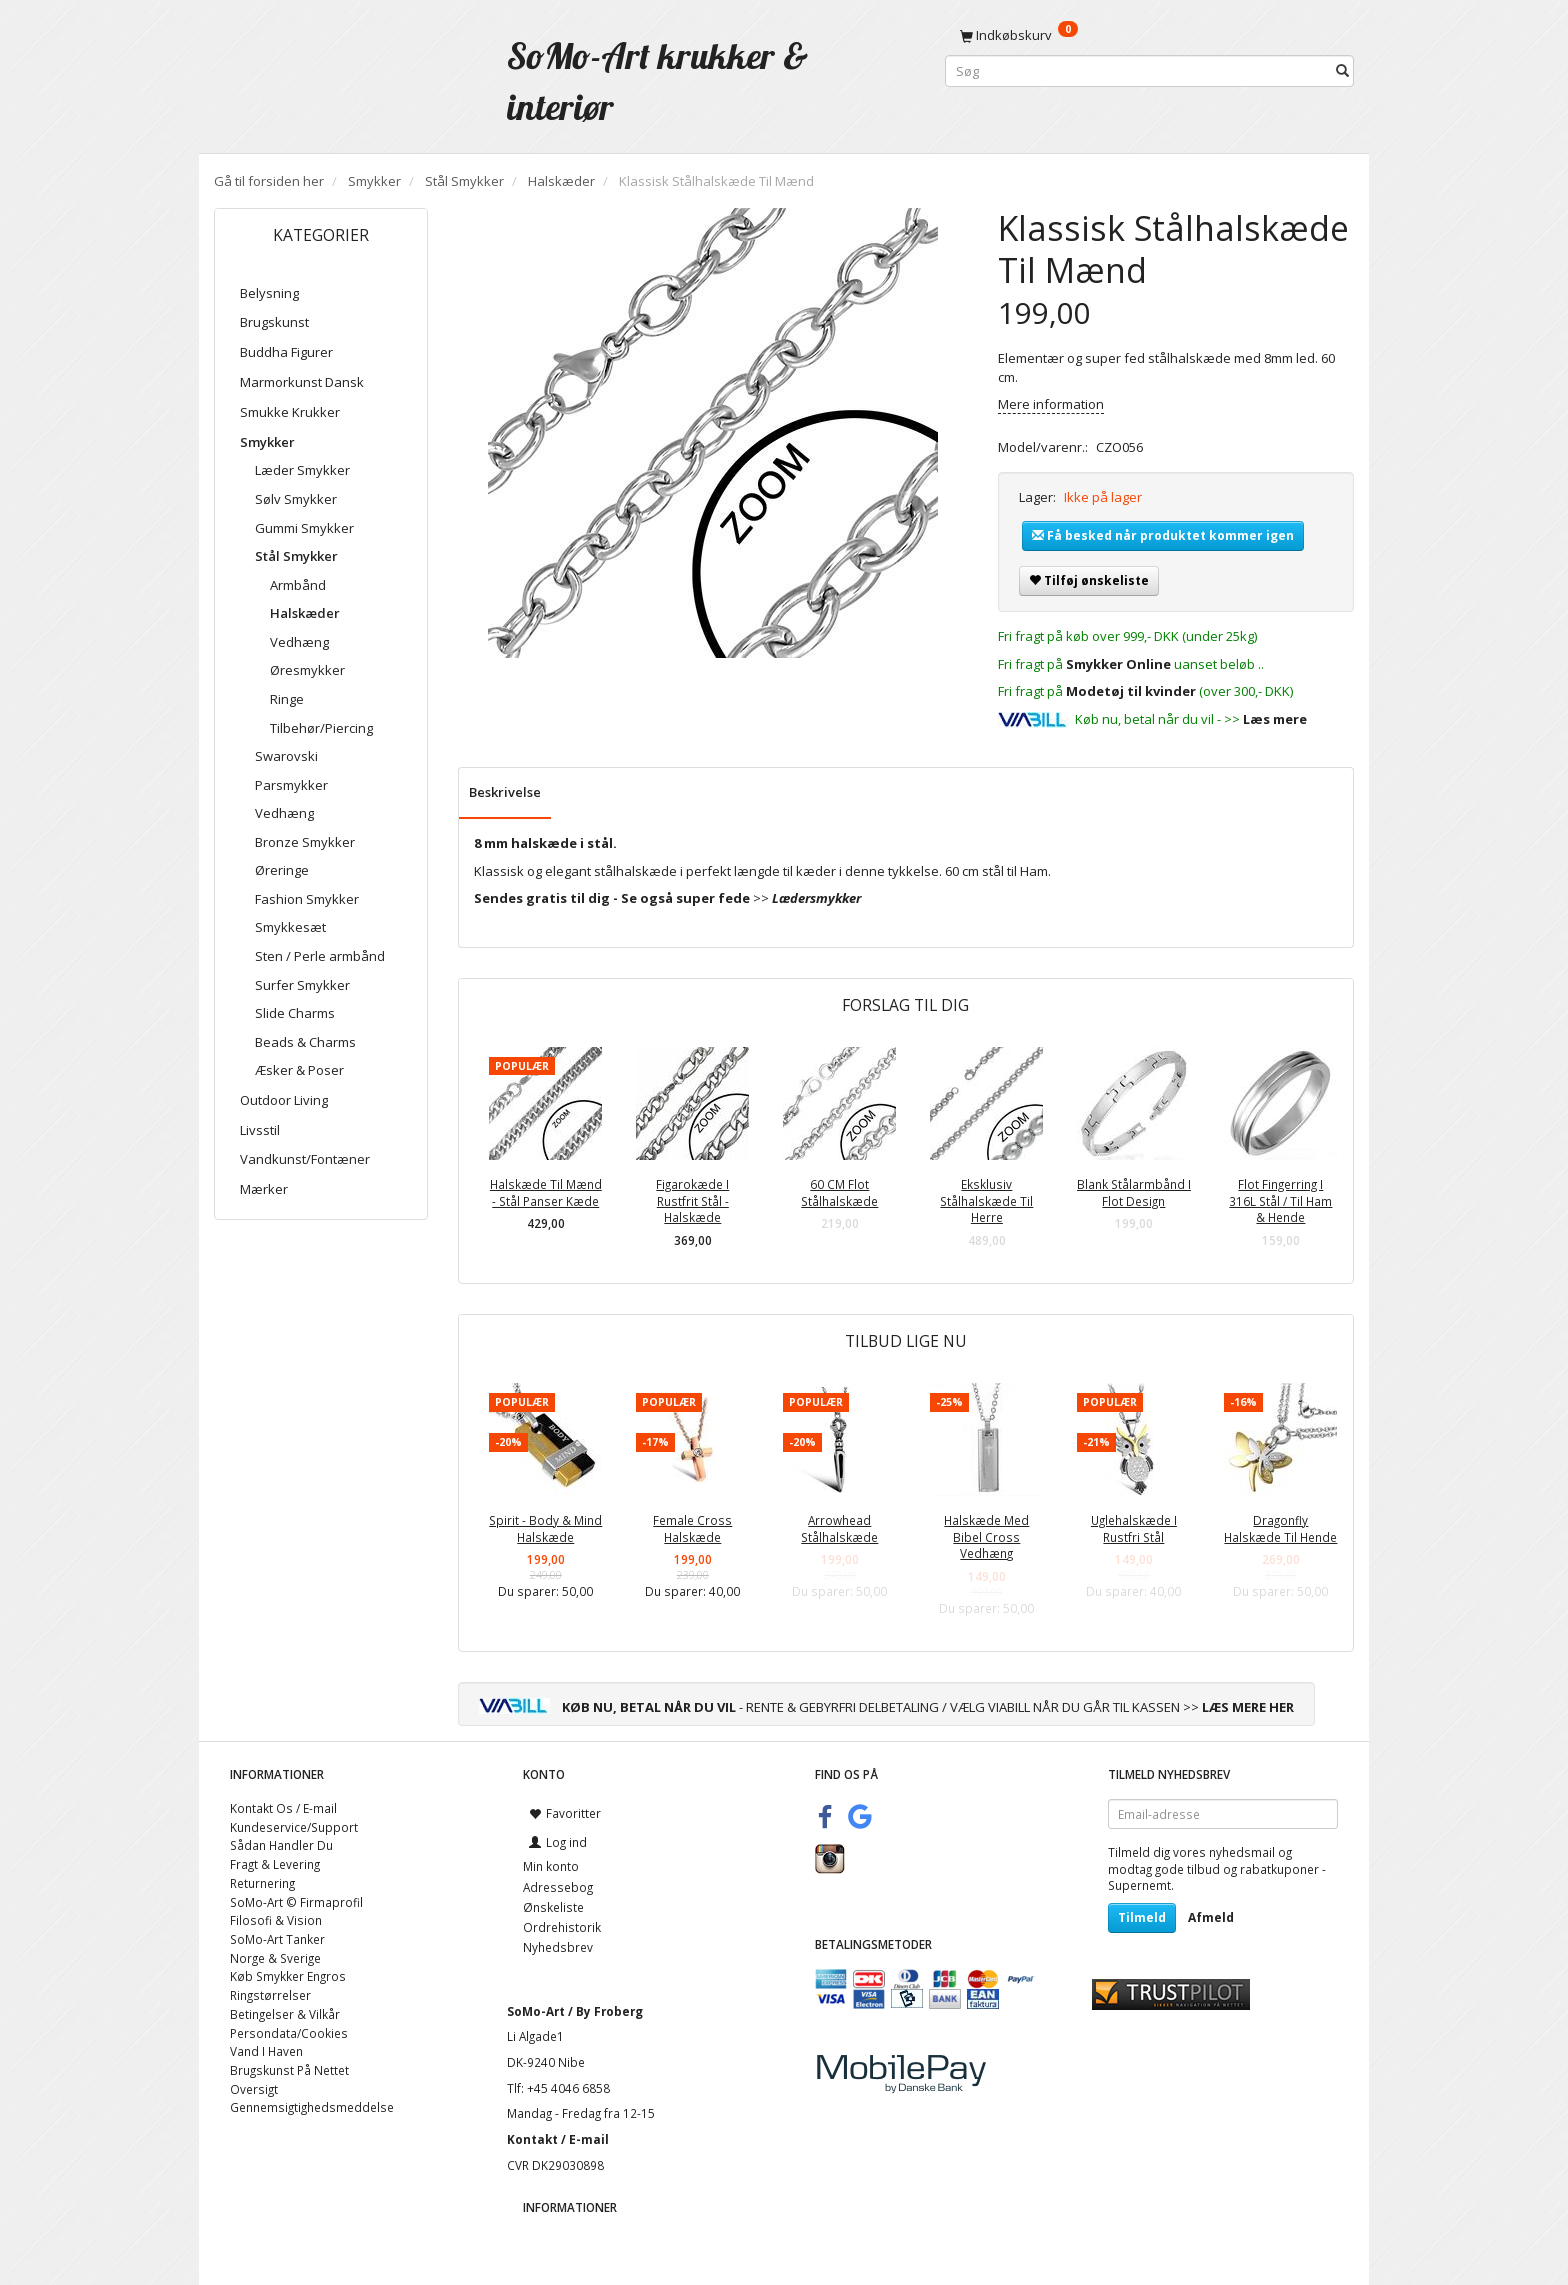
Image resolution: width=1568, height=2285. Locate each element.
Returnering (262, 1883)
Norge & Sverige (275, 1958)
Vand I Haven (266, 2051)
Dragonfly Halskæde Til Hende (1280, 1528)
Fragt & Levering (275, 1864)
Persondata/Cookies (289, 2033)
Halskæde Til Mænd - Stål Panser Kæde (546, 1192)
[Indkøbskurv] (1149, 35)
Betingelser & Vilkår (285, 2014)
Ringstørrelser (270, 1995)
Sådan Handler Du (281, 1845)
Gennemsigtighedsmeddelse (312, 2107)
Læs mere (1275, 719)
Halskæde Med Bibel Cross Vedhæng (986, 1536)
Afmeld (1211, 1917)
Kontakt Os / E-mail (283, 1808)
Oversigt (254, 2089)
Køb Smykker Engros (288, 1976)
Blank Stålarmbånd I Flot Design (1134, 1192)
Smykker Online (1118, 664)
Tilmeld (1142, 1917)
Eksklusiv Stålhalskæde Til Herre (986, 1200)
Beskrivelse (505, 792)
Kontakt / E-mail (558, 2139)
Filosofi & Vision (276, 1920)
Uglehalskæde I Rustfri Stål (1134, 1528)
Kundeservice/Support (294, 1827)
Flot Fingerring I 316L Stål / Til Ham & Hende (1280, 1200)
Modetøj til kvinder (1131, 691)
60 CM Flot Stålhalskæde (839, 1192)
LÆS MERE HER (1248, 1707)
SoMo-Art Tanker (277, 1939)
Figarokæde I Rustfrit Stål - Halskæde (692, 1200)
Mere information (1051, 404)
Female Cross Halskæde (692, 1528)
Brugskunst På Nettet (289, 2070)
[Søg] (1342, 71)
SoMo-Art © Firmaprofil (296, 1902)
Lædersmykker (816, 898)
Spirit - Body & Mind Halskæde (545, 1528)
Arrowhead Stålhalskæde (839, 1528)
